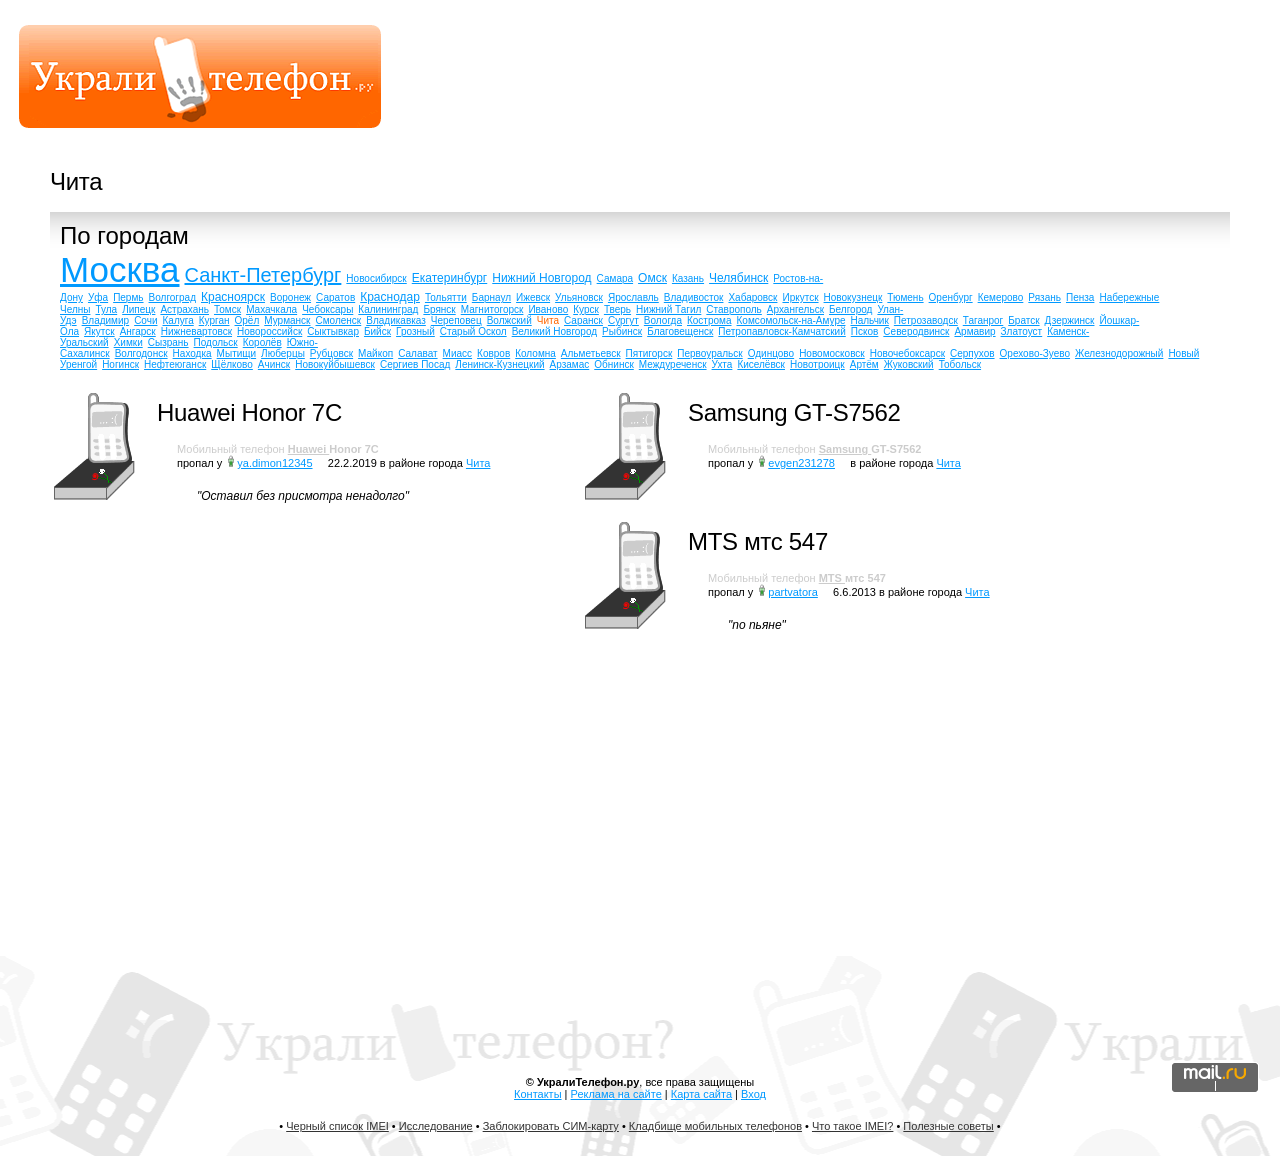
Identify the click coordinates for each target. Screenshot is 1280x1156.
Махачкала (271, 309)
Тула (106, 309)
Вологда (663, 320)
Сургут (623, 320)
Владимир (106, 320)
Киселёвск (761, 364)
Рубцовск (331, 353)
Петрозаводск (926, 320)
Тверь (617, 309)
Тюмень (905, 297)
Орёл (247, 320)
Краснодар (390, 297)
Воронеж (290, 297)
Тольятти (446, 297)
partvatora (793, 592)
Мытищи (237, 353)
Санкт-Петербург (263, 275)
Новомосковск (832, 353)
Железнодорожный (1119, 353)
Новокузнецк (853, 297)
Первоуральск (709, 353)
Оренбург (951, 297)
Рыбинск (622, 331)
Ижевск (533, 297)
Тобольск (960, 364)
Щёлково (232, 364)
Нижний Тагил (668, 309)
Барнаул (491, 297)
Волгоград (172, 297)
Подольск (216, 342)
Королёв (262, 342)
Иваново (548, 309)
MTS (832, 578)
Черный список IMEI (337, 1126)
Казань (688, 278)
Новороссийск (269, 331)
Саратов (335, 297)
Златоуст (1022, 331)
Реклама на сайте (616, 1094)
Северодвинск (916, 331)
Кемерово (1001, 297)
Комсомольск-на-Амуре (791, 320)
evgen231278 (801, 463)
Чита (548, 320)
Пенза (1080, 297)
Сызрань (168, 342)
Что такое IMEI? (852, 1126)
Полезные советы (948, 1126)
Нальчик (870, 320)
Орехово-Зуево (1035, 353)
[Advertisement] (886, 85)
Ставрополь (734, 309)
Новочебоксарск (907, 353)
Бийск (377, 331)
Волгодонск (141, 353)
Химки (128, 342)
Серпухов (972, 353)
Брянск (439, 309)
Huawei (309, 449)
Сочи (145, 320)
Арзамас (570, 364)
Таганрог (983, 320)
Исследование (436, 1126)
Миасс (457, 353)
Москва (120, 269)
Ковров (493, 353)
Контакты (538, 1094)
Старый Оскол (473, 331)
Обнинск (614, 364)
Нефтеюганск (175, 364)
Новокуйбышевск (335, 364)
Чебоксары (327, 309)
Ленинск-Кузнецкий (499, 364)
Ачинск (274, 364)
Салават (417, 353)
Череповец (456, 320)
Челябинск (738, 278)
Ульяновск (579, 297)
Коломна (535, 353)
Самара (615, 278)
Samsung (845, 449)
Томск (227, 309)
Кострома (709, 320)
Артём (864, 364)
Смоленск (339, 320)
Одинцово (771, 353)
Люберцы (283, 353)
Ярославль (633, 297)
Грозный (415, 331)
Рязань (1044, 297)
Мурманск (287, 320)
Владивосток (694, 297)
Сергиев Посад (415, 364)
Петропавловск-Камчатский (781, 331)
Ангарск (138, 331)
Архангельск (795, 309)
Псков (865, 331)
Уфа (98, 297)
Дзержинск (1070, 320)
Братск (1023, 320)
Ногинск (120, 364)
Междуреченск (673, 364)
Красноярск (233, 297)
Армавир (974, 331)
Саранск (583, 320)
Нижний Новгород (541, 278)
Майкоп (375, 353)
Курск (586, 309)
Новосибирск (376, 278)
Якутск (99, 331)
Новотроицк (817, 364)
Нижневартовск (196, 331)
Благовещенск (680, 331)
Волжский (509, 320)
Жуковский (909, 364)
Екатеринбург (450, 278)
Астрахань (184, 309)
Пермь (128, 297)
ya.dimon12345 (274, 463)
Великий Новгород (554, 331)
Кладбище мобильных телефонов (715, 1126)
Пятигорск (649, 353)
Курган (214, 320)
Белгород (850, 309)
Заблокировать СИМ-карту (551, 1126)
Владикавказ (396, 320)
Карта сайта (701, 1094)
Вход (753, 1094)
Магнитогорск (492, 309)
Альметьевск (591, 353)
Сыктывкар (333, 331)
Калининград (388, 309)
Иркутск (800, 297)
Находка (192, 353)
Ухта (722, 364)
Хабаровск (752, 297)
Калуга (178, 320)
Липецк (138, 309)
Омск (652, 278)
